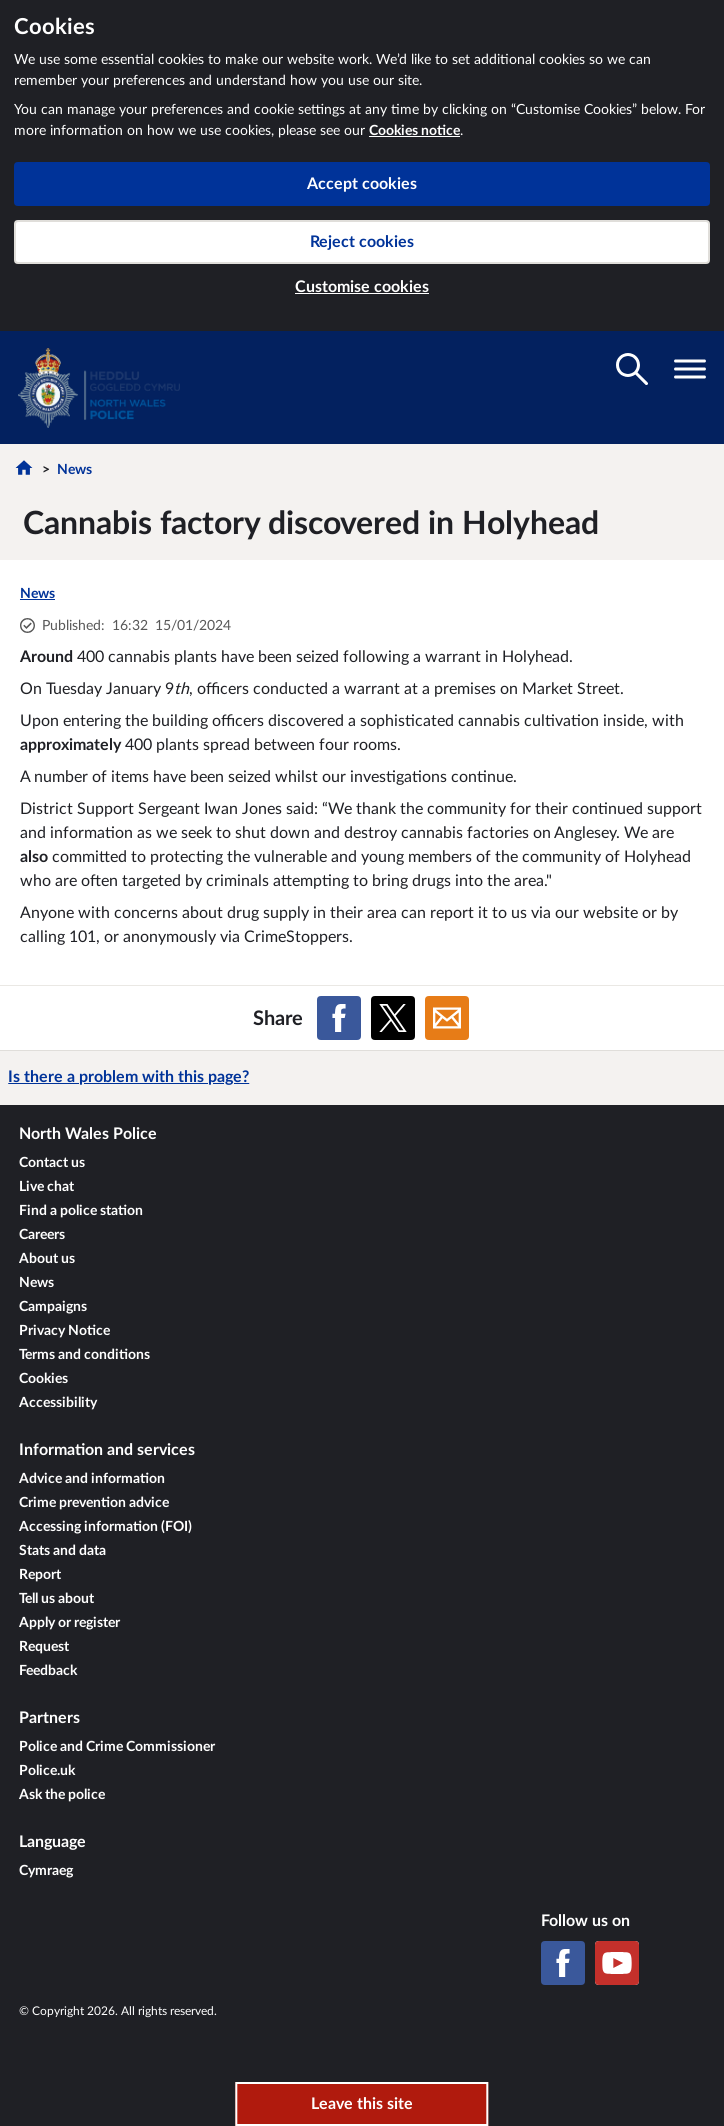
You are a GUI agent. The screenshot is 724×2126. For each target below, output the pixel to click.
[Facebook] (563, 1963)
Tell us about (56, 1599)
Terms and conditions (84, 1355)
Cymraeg (46, 1871)
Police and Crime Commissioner (117, 1747)
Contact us (52, 1163)
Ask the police (62, 1795)
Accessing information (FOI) (105, 1527)
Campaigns (53, 1307)
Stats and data (62, 1551)
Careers (42, 1235)
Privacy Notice (64, 1331)
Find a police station (81, 1211)
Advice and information (92, 1479)
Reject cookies (362, 242)
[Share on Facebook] (339, 1018)
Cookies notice (414, 131)
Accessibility (58, 1403)
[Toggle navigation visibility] (690, 369)
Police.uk (47, 1771)
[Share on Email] (447, 1018)
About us (47, 1259)
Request (44, 1647)
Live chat (46, 1187)
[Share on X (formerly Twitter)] (393, 1018)
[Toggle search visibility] (632, 369)
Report (40, 1575)
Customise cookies (362, 287)
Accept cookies (362, 184)
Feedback (48, 1671)
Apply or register (69, 1623)
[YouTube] (617, 1963)
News (74, 470)
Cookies (43, 1379)
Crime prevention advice (94, 1503)
